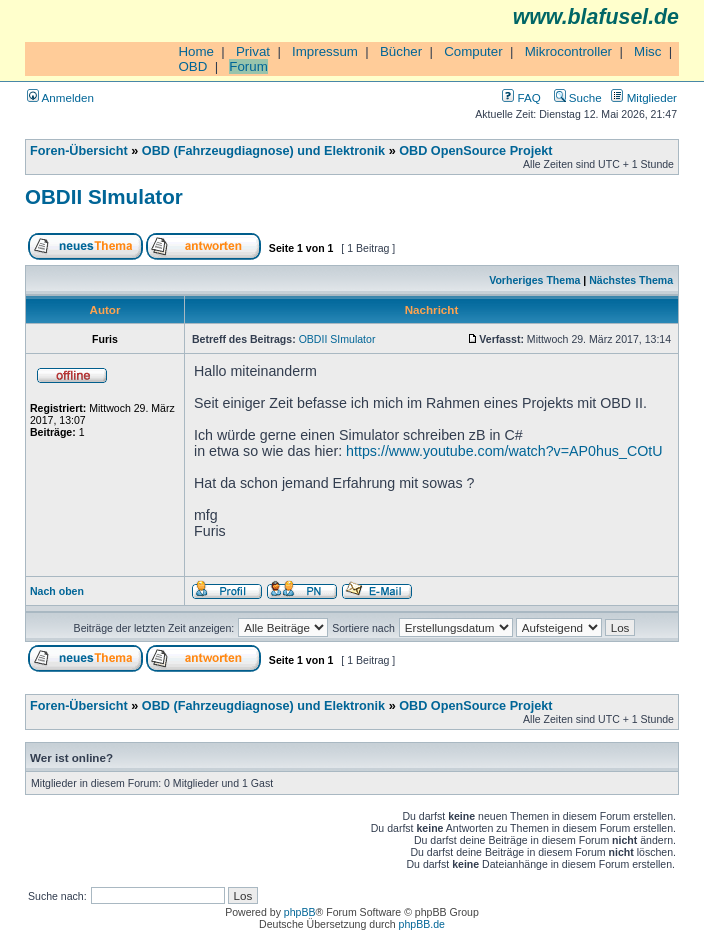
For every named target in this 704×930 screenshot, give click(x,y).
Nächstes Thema (631, 280)
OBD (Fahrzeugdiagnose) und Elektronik (263, 151)
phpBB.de (422, 924)
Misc (647, 51)
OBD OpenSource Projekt (475, 151)
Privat (253, 51)
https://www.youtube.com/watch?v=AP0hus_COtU (504, 451)
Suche (578, 97)
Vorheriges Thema (534, 280)
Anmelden (60, 97)
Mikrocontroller (568, 51)
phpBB (300, 912)
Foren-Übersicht (79, 151)
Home (196, 51)
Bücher (401, 51)
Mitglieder (644, 97)
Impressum (325, 51)
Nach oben (57, 591)
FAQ (521, 97)
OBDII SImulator (104, 196)
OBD (192, 66)
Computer (473, 51)
